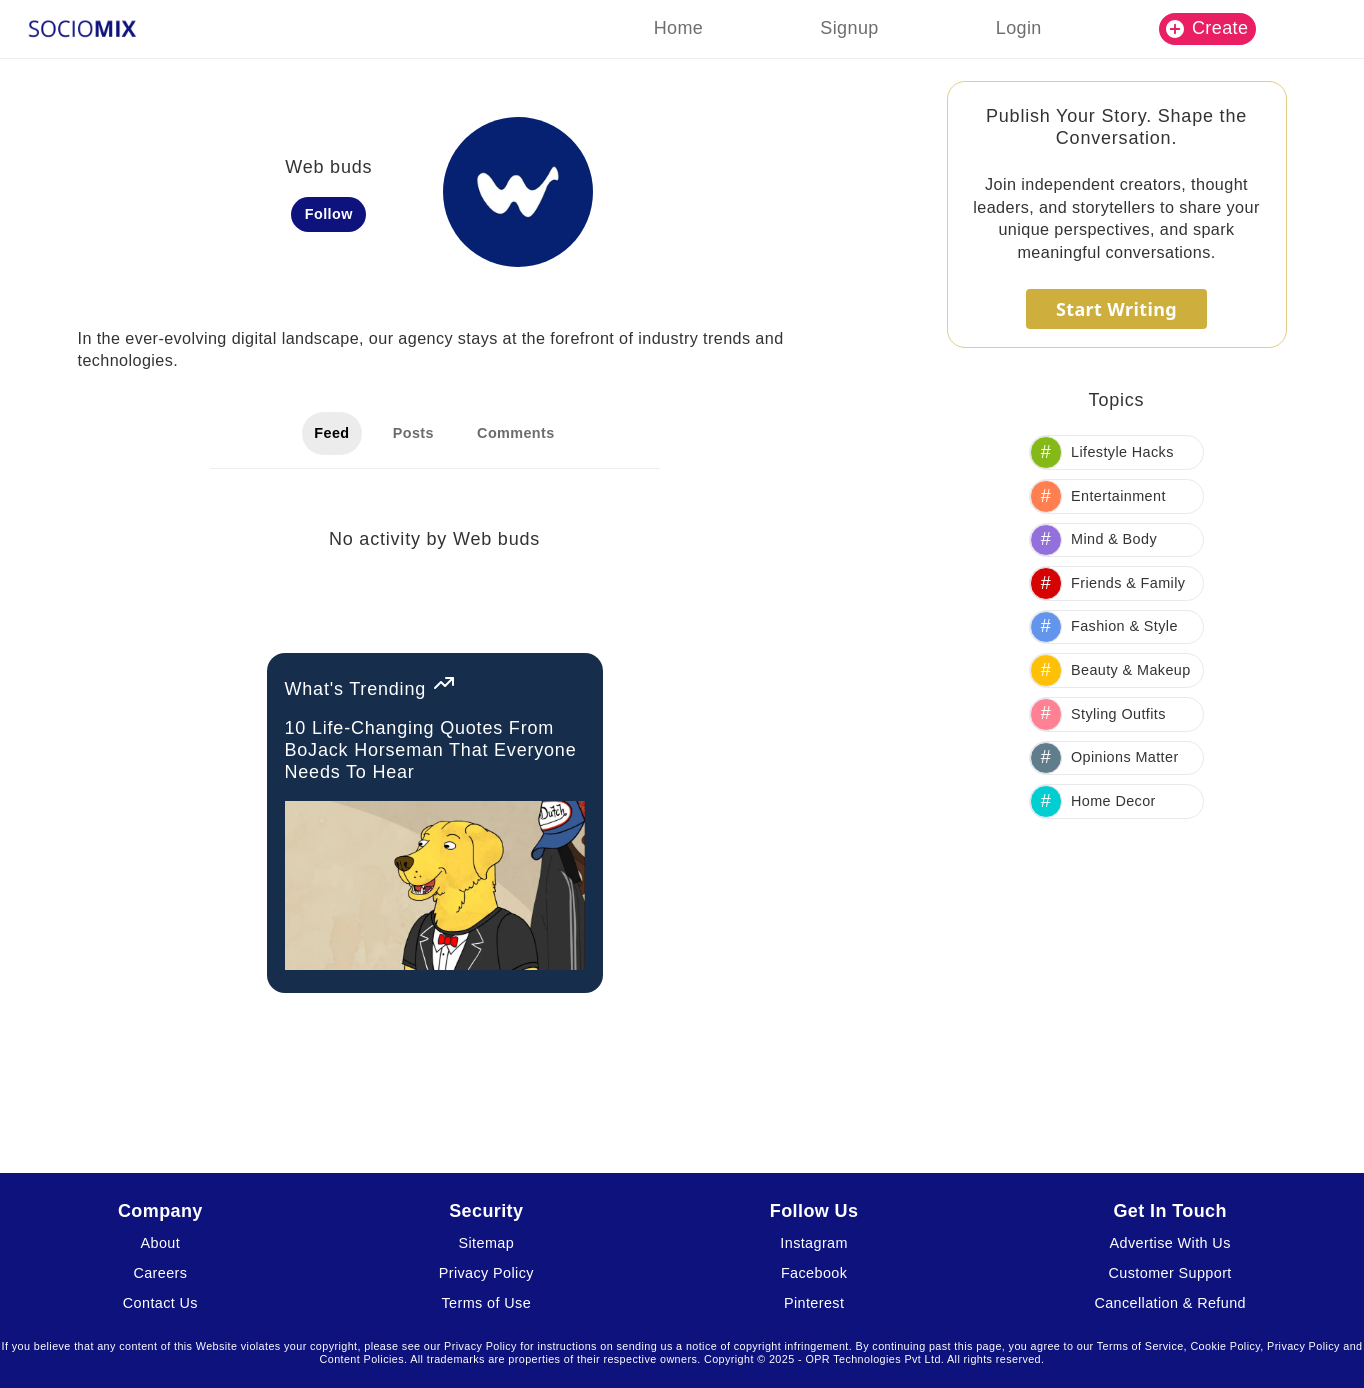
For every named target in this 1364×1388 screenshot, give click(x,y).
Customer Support (1170, 1273)
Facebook (814, 1273)
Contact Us (160, 1303)
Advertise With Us (1170, 1243)
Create (1207, 28)
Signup (849, 28)
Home (679, 28)
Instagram (814, 1243)
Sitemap (487, 1243)
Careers (160, 1273)
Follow (329, 214)
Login (1019, 28)
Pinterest (814, 1303)
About (161, 1243)
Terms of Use (487, 1303)
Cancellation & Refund (1170, 1303)
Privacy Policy (486, 1273)
